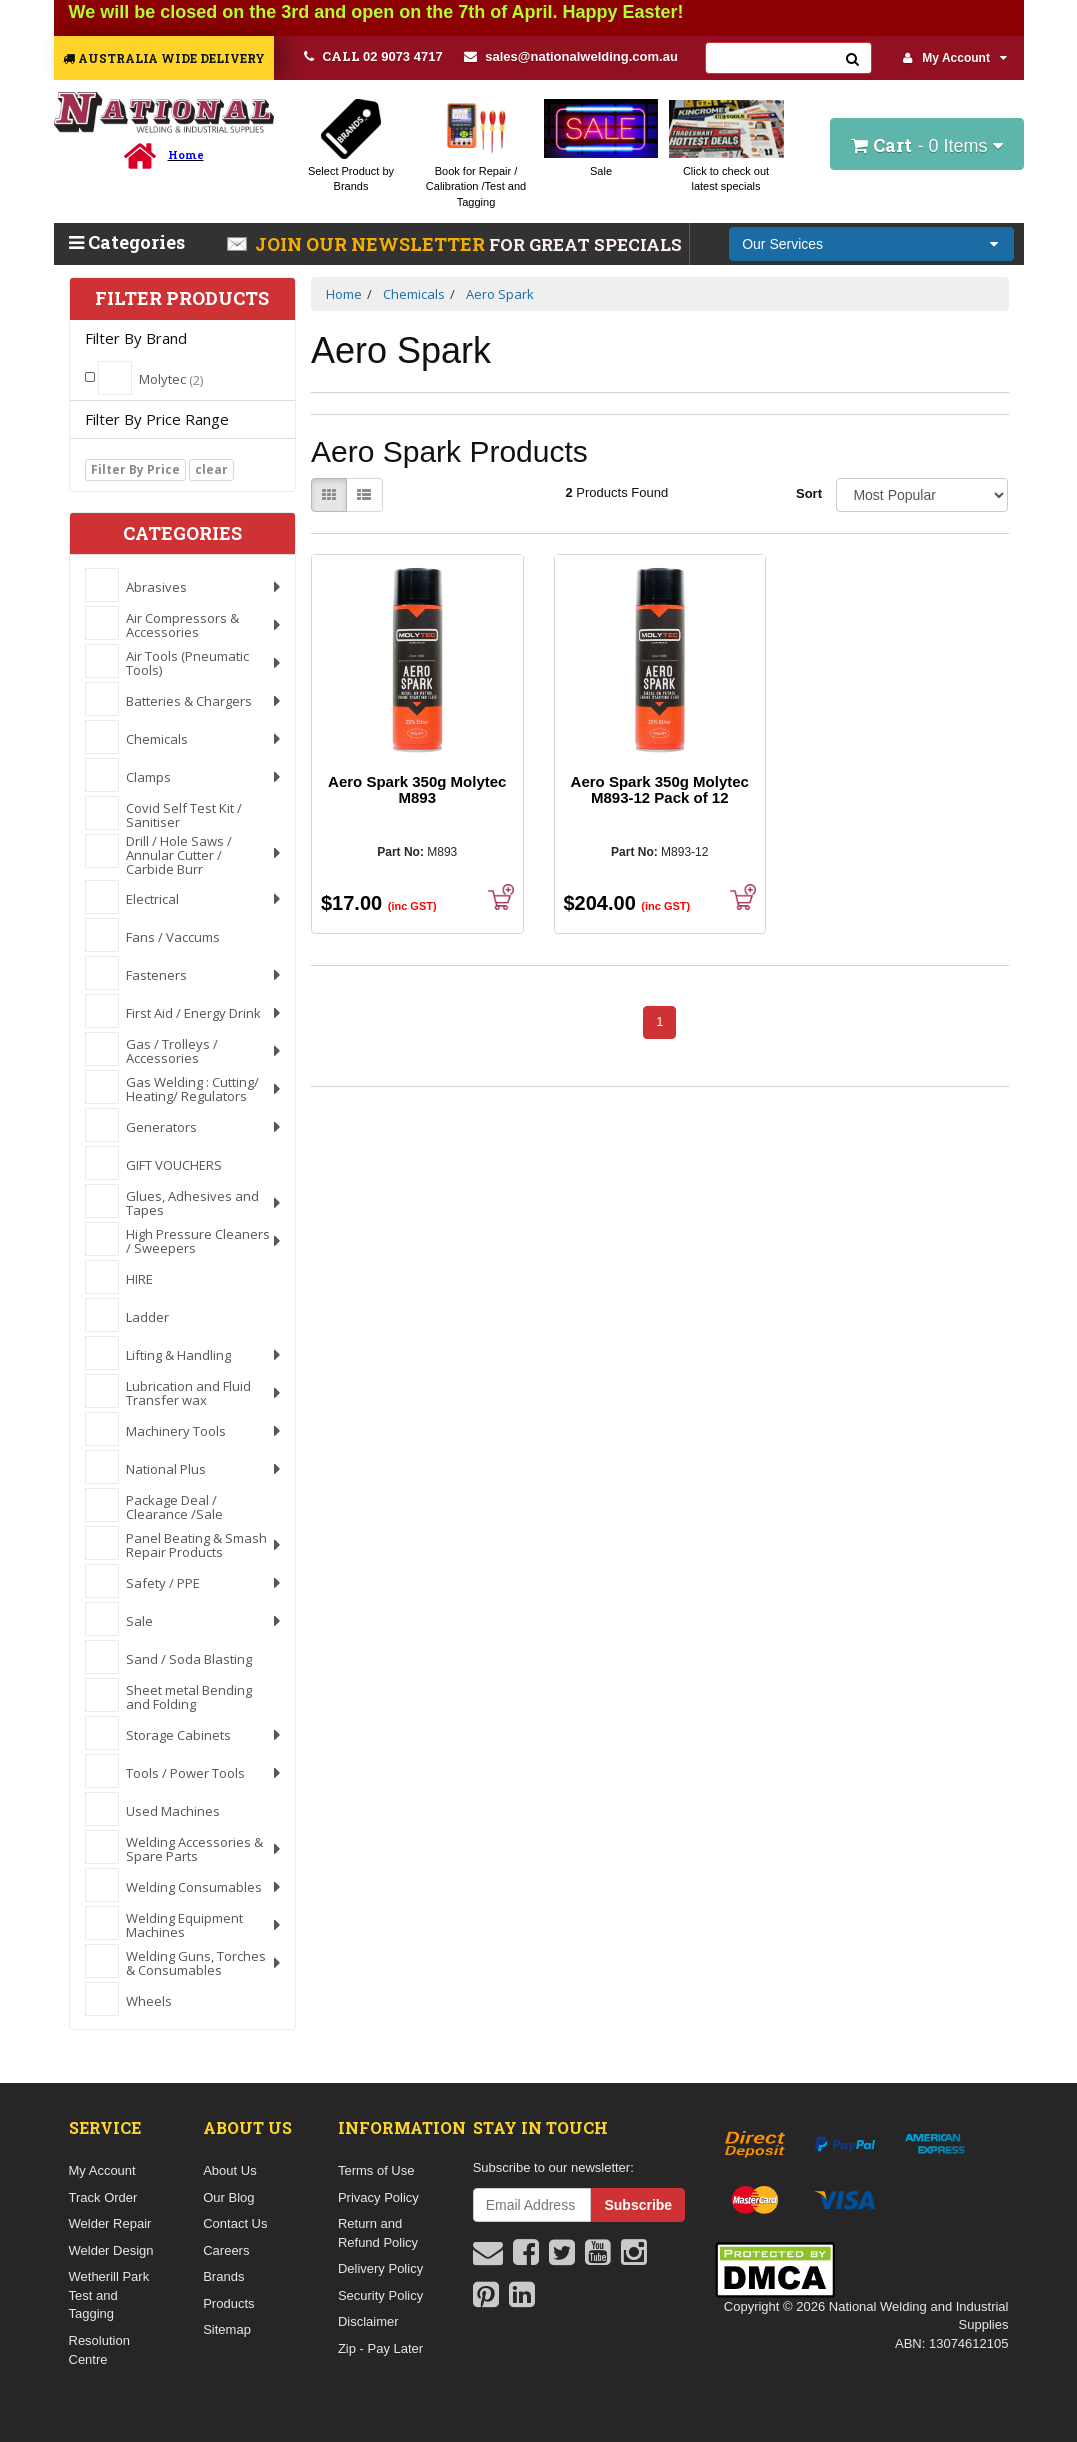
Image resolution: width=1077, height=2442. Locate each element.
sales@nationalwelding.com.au (571, 56)
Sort (808, 493)
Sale (601, 171)
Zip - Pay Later (380, 2348)
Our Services (782, 244)
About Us (229, 2170)
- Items (926, 145)
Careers (226, 2250)
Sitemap (227, 2329)
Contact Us (235, 2223)
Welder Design (111, 2250)
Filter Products (182, 299)
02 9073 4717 (373, 56)
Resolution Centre (99, 2350)
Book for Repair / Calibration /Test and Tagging (476, 186)
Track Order (103, 2197)
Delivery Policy (380, 2268)
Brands (223, 2276)
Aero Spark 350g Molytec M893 (417, 789)
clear (211, 469)
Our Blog (228, 2197)
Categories (127, 242)
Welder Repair (110, 2223)
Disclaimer (368, 2321)
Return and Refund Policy (378, 2233)
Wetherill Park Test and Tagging (109, 2295)
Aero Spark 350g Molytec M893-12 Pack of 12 (660, 789)
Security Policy (380, 2295)
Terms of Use (376, 2170)
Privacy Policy (378, 2197)
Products (228, 2303)
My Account (955, 58)
